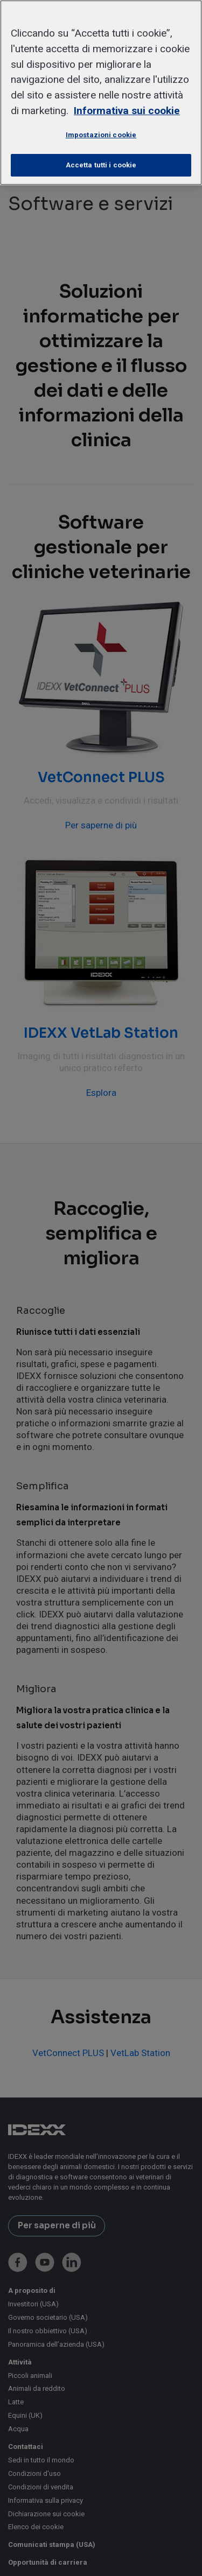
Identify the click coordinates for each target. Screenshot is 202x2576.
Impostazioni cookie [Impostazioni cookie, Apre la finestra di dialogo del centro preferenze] (101, 135)
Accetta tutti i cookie (101, 165)
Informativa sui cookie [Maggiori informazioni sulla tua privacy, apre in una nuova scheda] (127, 110)
